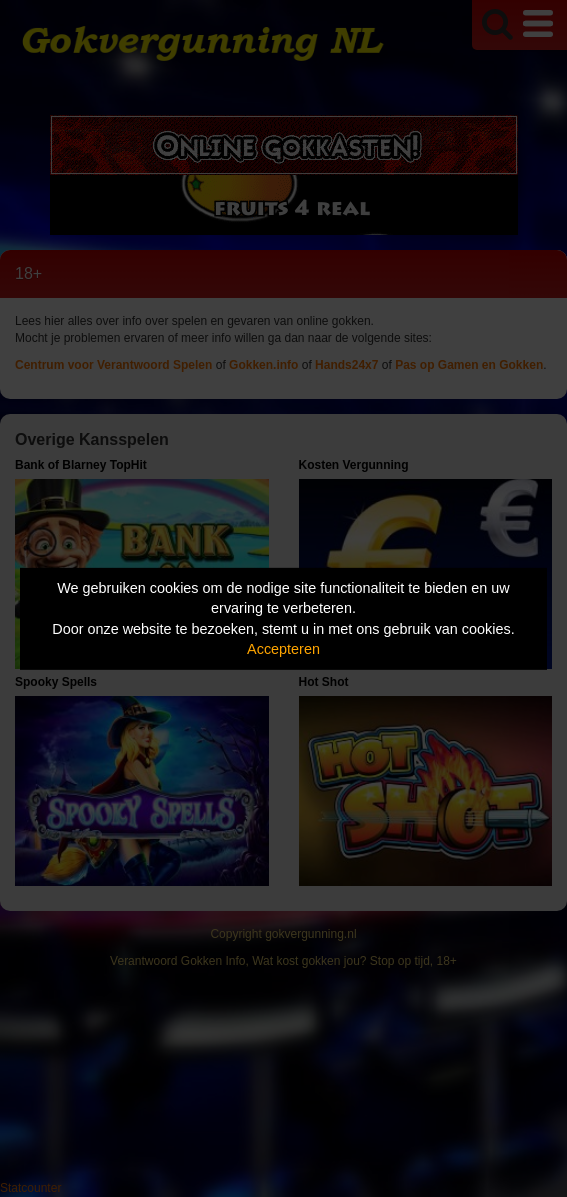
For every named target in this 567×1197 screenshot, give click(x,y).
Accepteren (283, 649)
